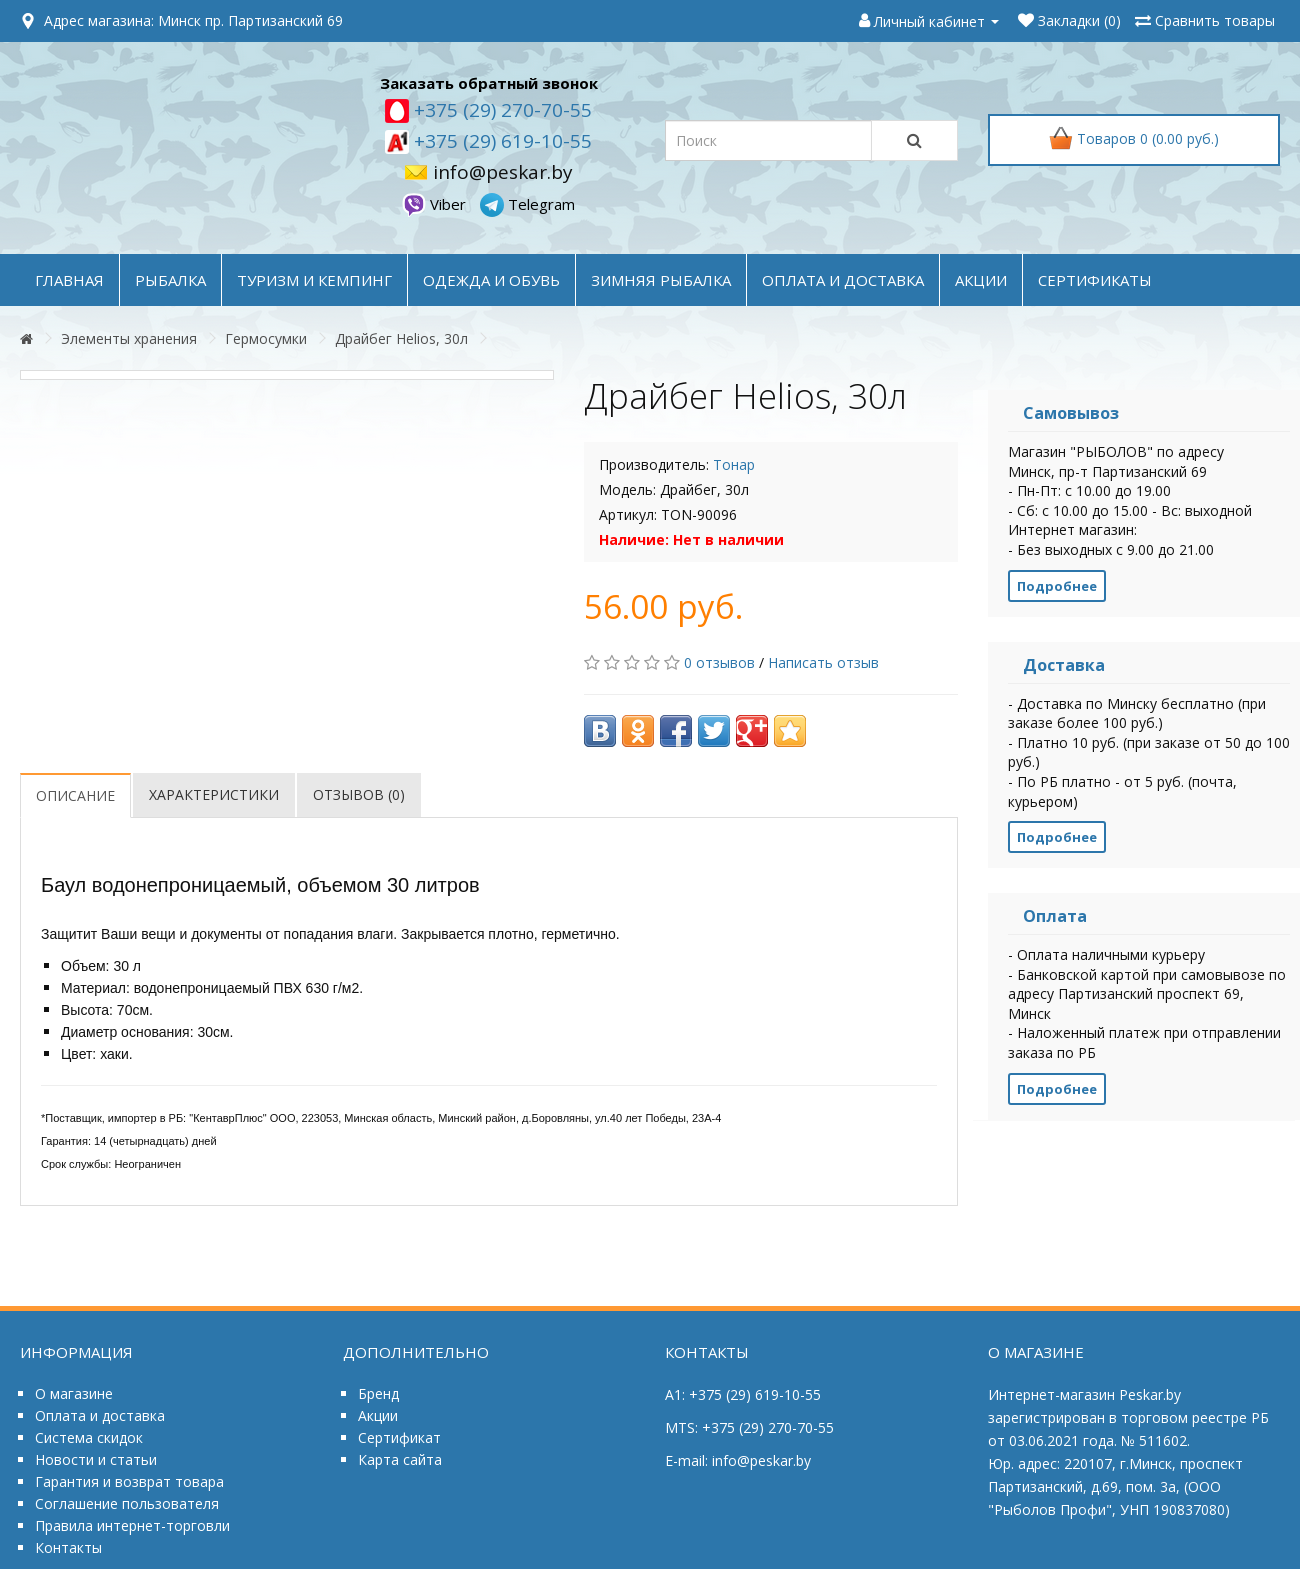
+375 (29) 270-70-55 (500, 110)
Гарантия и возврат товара (129, 1481)
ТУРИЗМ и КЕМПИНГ (314, 280)
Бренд (378, 1393)
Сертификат (399, 1437)
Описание (75, 795)
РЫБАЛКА (170, 280)
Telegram (527, 204)
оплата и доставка (843, 280)
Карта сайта (400, 1459)
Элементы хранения (129, 338)
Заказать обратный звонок (489, 83)
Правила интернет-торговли (132, 1525)
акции (981, 280)
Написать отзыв (823, 662)
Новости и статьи (96, 1459)
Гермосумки (266, 338)
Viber (436, 204)
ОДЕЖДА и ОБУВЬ (491, 280)
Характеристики (214, 794)
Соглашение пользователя (127, 1503)
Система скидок (89, 1437)
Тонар (734, 464)
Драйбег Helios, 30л (401, 338)
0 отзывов (719, 662)
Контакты (68, 1547)
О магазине (74, 1393)
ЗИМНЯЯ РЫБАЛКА (661, 280)
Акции (378, 1415)
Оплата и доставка (100, 1415)
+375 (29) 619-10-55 (500, 141)
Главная (69, 280)
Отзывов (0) (359, 794)
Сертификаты (1095, 280)
